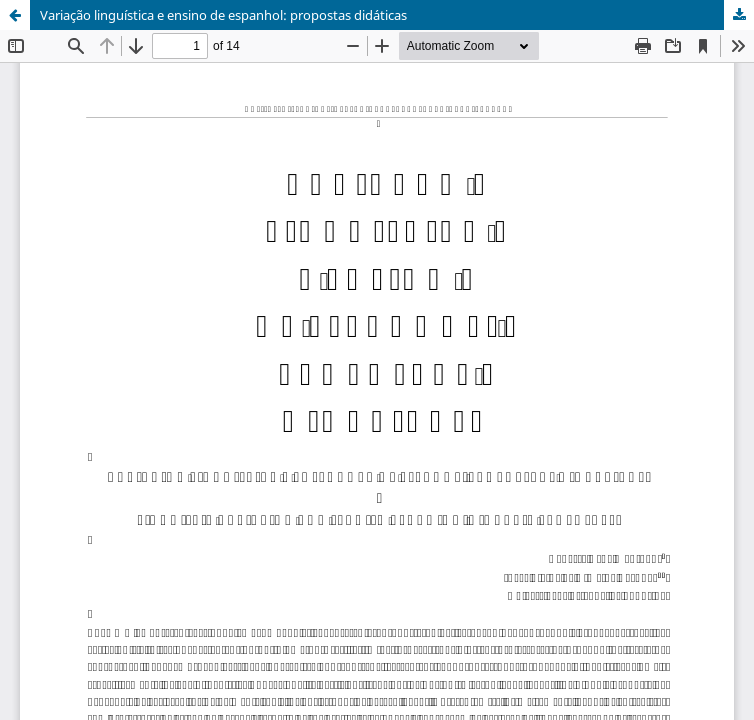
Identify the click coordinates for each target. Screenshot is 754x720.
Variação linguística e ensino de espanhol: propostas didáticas (223, 15)
